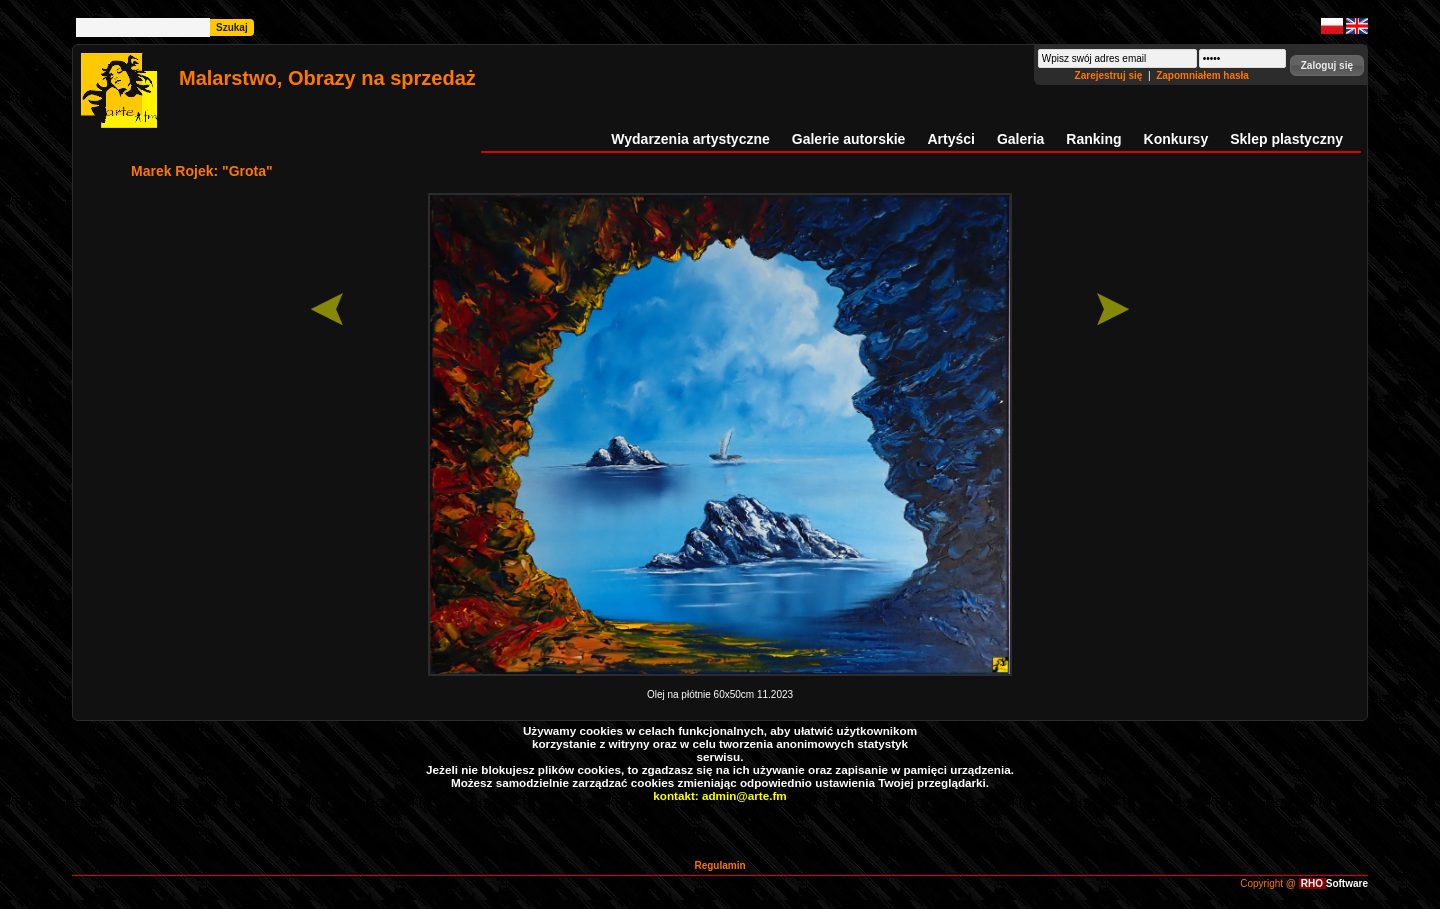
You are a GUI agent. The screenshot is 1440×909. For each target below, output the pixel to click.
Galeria (1020, 139)
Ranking (1093, 139)
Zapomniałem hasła (1202, 75)
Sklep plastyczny (1286, 139)
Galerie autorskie (849, 139)
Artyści (950, 139)
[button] (1327, 65)
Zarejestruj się (1110, 75)
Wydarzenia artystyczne (690, 139)
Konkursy (1176, 139)
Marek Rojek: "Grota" (202, 171)
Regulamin (719, 865)
